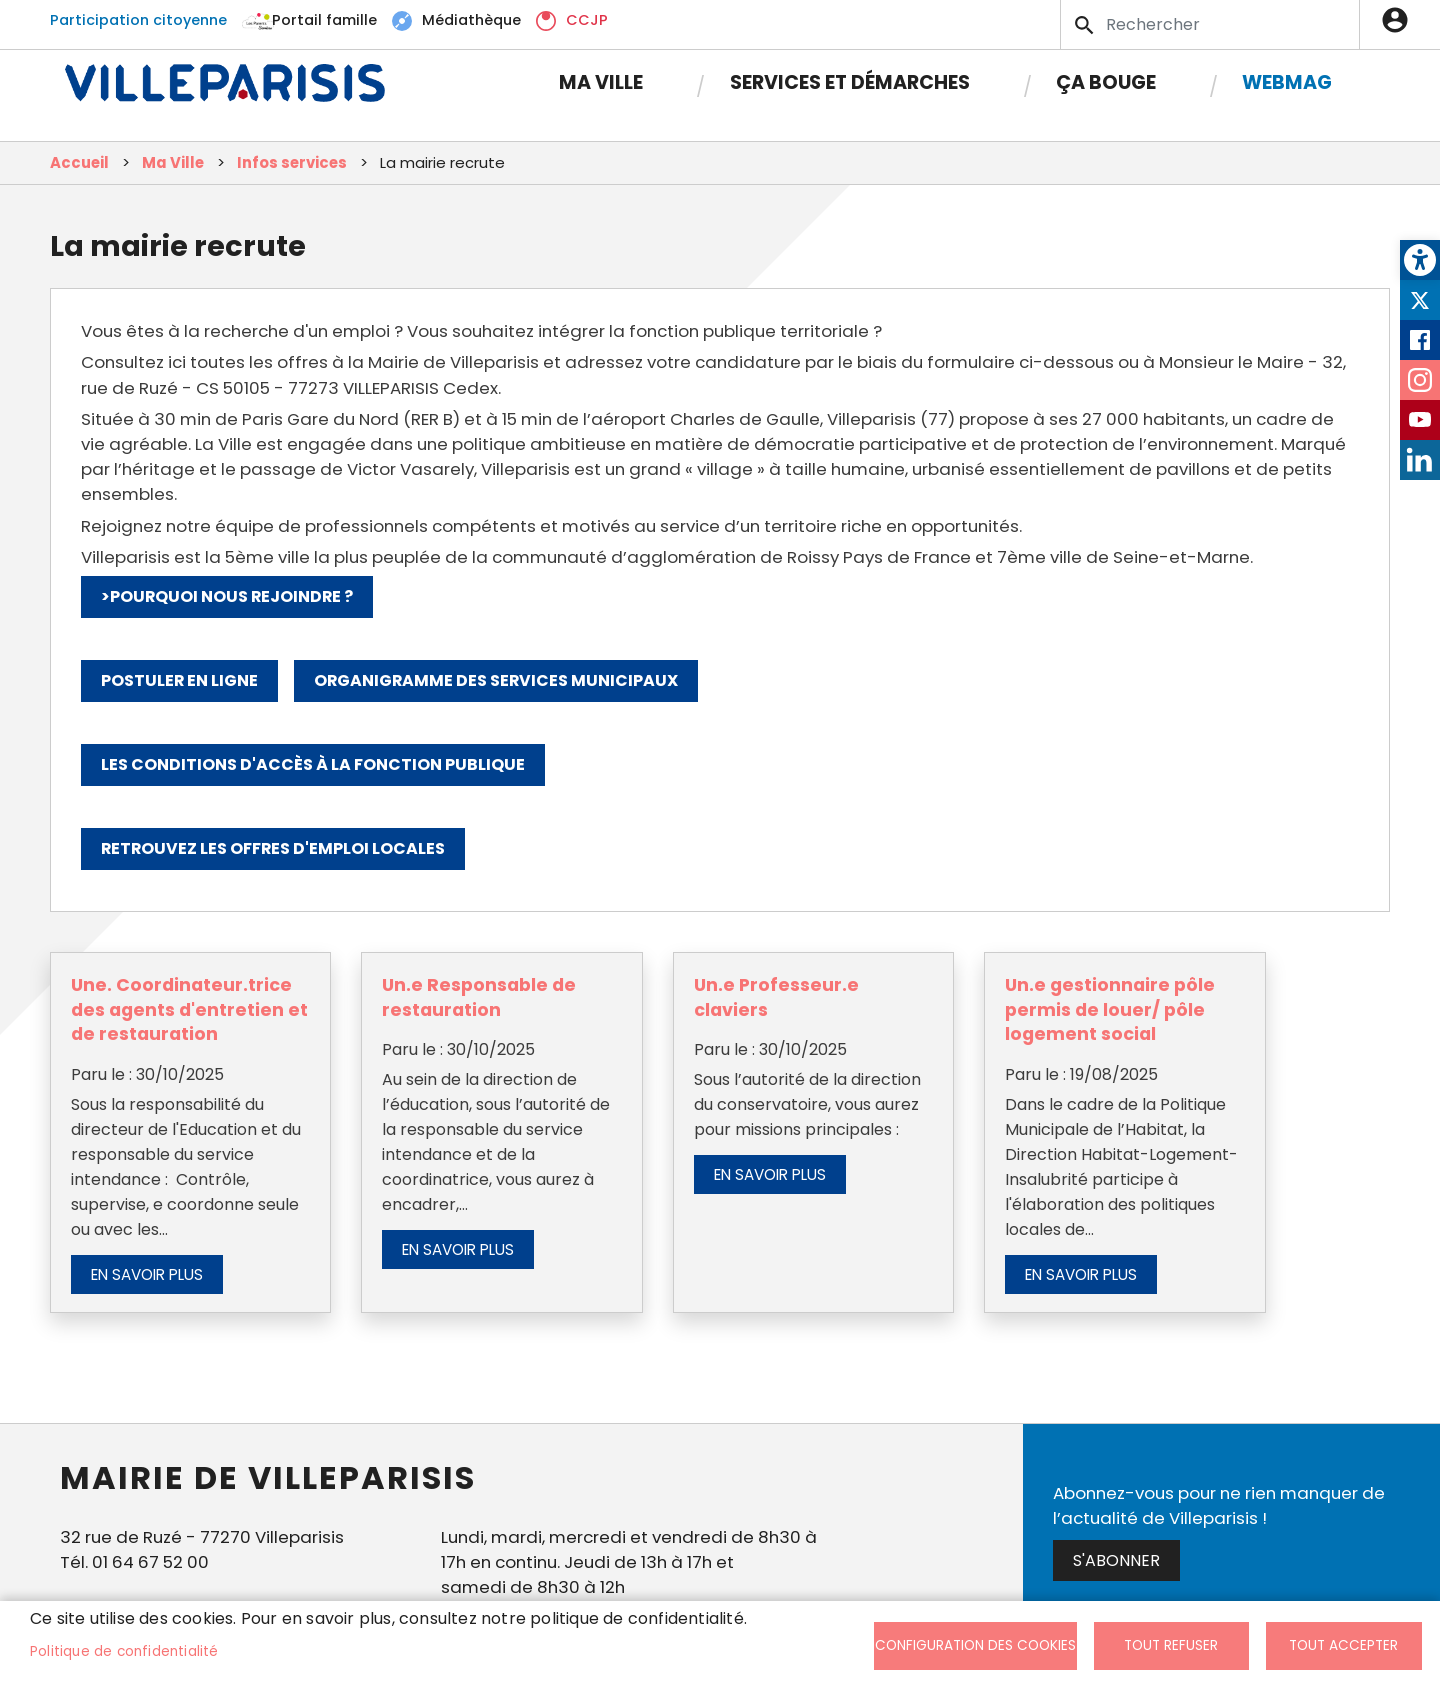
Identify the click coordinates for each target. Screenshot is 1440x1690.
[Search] (1210, 24)
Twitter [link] (1420, 300)
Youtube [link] (1420, 420)
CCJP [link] (587, 20)
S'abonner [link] (1116, 1560)
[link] (1420, 260)
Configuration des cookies (975, 1645)
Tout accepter (1343, 1645)
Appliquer (1086, 25)
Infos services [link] (292, 162)
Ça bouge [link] (1106, 82)
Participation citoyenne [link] (138, 20)
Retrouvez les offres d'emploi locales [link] (273, 848)
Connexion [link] (1400, 20)
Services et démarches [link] (850, 82)
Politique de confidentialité (124, 1651)
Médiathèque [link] (471, 20)
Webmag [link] (1287, 82)
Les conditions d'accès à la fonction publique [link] (313, 764)
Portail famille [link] (324, 20)
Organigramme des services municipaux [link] (496, 680)
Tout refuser (1171, 1645)
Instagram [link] (1420, 380)
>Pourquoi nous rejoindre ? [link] (227, 596)
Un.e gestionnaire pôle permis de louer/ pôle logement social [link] (1110, 1009)
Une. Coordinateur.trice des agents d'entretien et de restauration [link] (189, 1009)
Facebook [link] (1420, 340)
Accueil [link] (79, 162)
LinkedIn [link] (1420, 460)
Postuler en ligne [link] (179, 680)
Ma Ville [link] (601, 82)
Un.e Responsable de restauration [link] (479, 997)
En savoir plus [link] (147, 1274)
